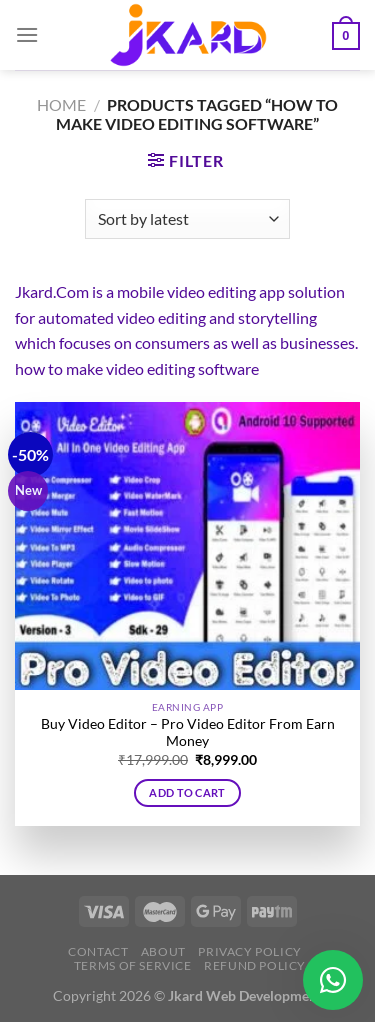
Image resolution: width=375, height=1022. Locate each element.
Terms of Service (133, 965)
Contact (98, 951)
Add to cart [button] (187, 792)
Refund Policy (255, 965)
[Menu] (27, 34)
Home (61, 104)
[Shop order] (187, 219)
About (163, 951)
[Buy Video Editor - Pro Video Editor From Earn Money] (187, 546)
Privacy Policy (250, 951)
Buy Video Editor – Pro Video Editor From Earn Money (188, 733)
